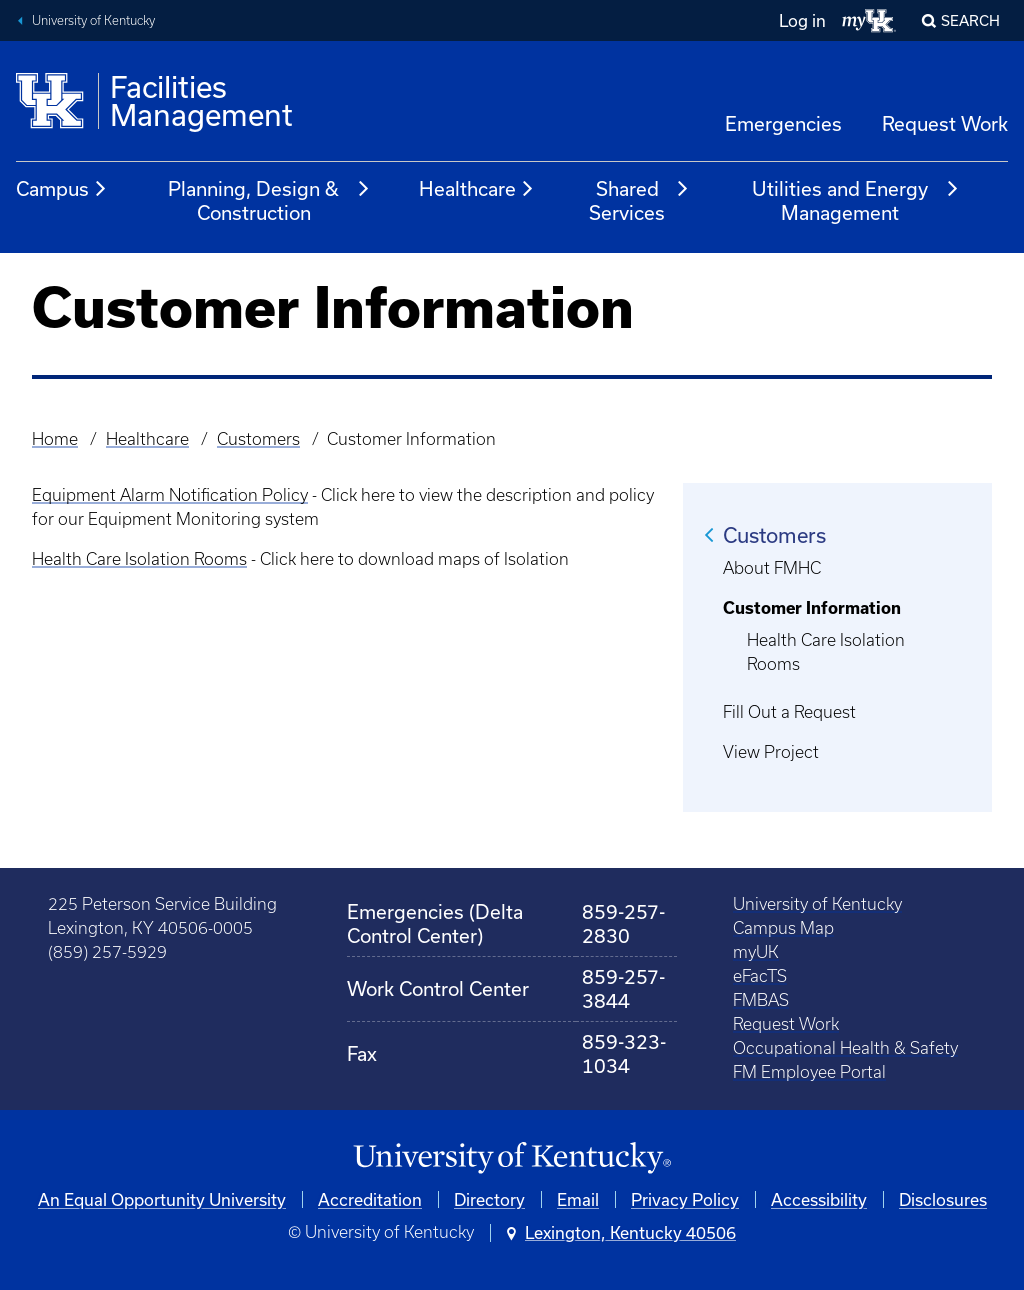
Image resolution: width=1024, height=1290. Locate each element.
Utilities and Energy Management (856, 200)
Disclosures (943, 1199)
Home (55, 439)
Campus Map (783, 928)
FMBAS (761, 1000)
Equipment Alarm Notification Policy (170, 495)
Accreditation (370, 1199)
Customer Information (812, 608)
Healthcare (477, 189)
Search (970, 20)
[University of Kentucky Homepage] (512, 1158)
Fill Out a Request (789, 712)
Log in (802, 20)
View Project (771, 752)
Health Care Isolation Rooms (139, 559)
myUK (756, 952)
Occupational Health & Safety (845, 1048)
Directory (489, 1199)
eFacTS (760, 976)
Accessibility (819, 1199)
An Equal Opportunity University (162, 1199)
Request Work (945, 123)
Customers (258, 439)
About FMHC (772, 568)
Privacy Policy (685, 1199)
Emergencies (783, 123)
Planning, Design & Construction (269, 200)
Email (578, 1199)
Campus (62, 189)
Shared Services (639, 200)
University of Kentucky (93, 20)
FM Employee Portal (809, 1072)
